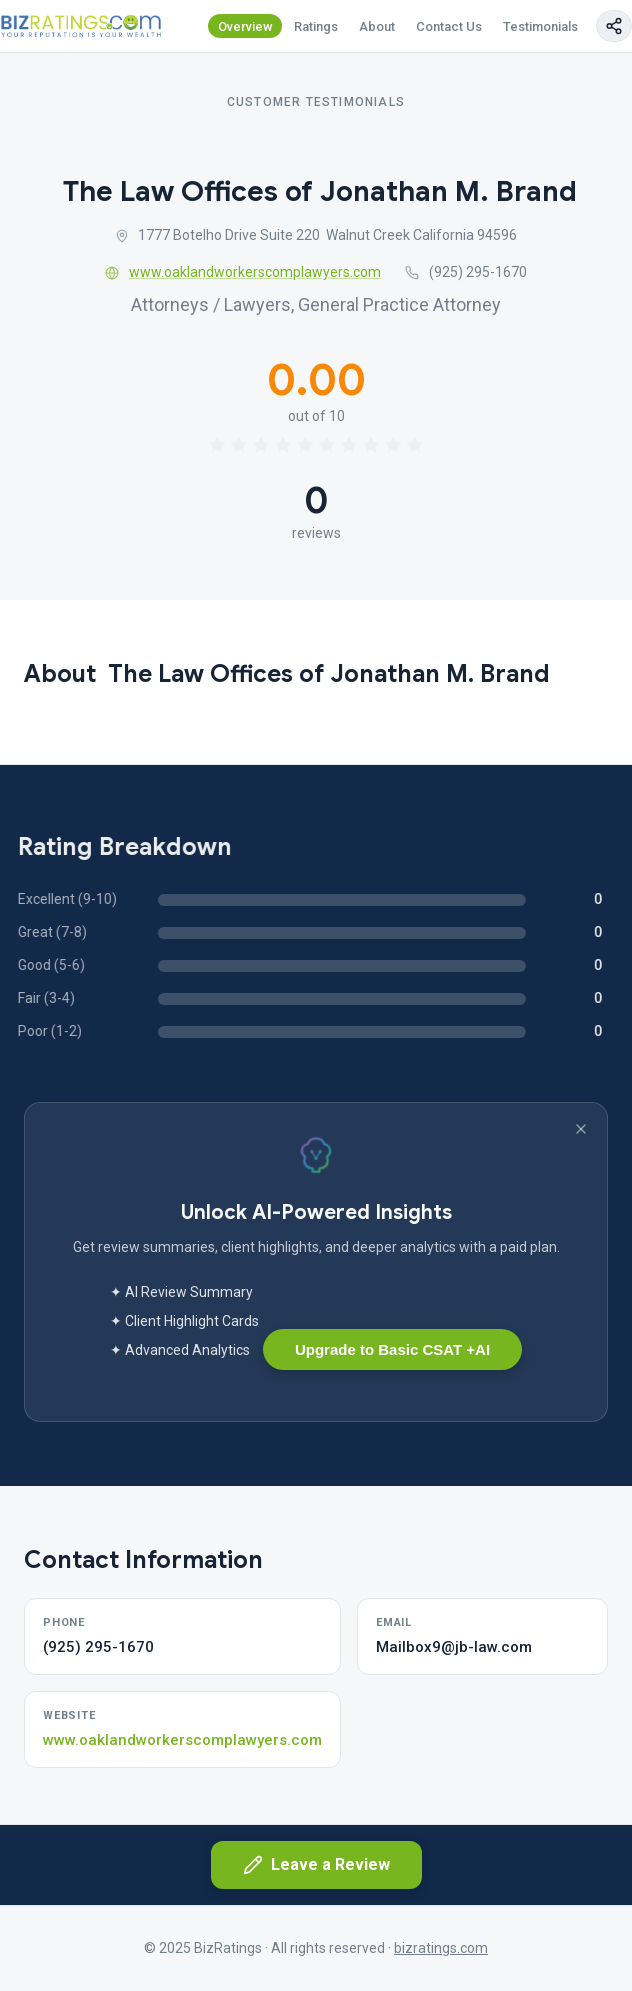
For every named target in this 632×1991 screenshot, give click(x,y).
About (377, 26)
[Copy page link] (614, 26)
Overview (245, 26)
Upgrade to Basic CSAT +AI (392, 1349)
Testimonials (540, 26)
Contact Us (449, 26)
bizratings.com (441, 1948)
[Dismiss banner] (581, 1129)
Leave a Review (316, 1865)
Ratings (316, 26)
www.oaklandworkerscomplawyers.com (243, 272)
